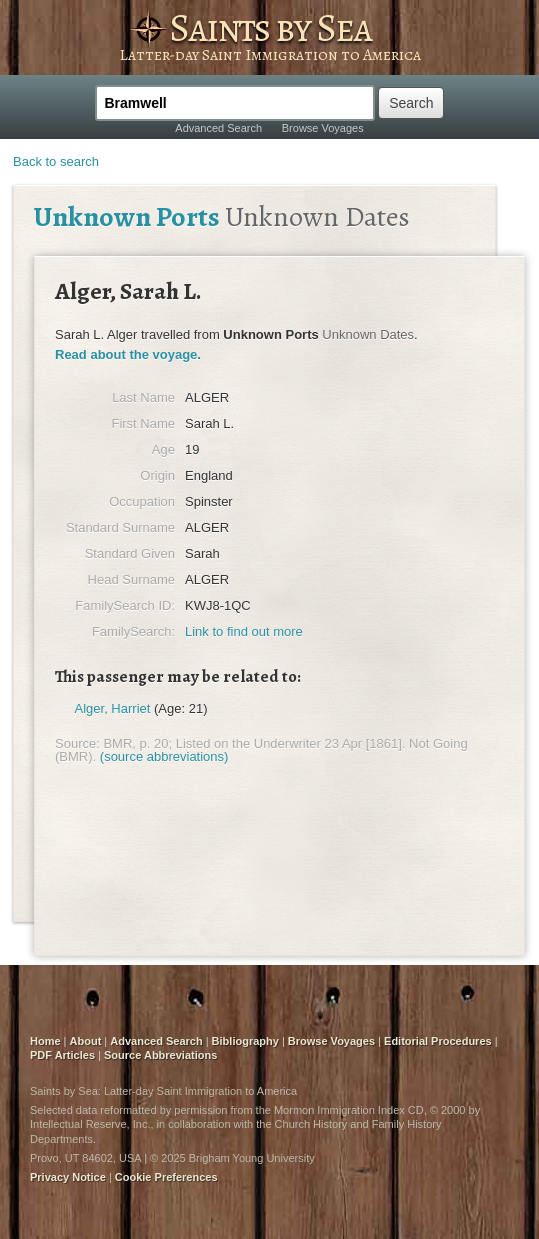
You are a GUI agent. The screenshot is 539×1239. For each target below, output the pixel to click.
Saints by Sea (270, 27)
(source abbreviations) (164, 756)
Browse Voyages (323, 128)
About (86, 1041)
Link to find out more (244, 631)
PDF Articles (62, 1055)
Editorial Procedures (438, 1041)
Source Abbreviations (160, 1055)
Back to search (56, 161)
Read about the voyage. (128, 354)
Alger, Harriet (113, 708)
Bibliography (245, 1041)
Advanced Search (218, 128)
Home (45, 1041)
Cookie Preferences (166, 1177)
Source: (77, 743)
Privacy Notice (68, 1177)
